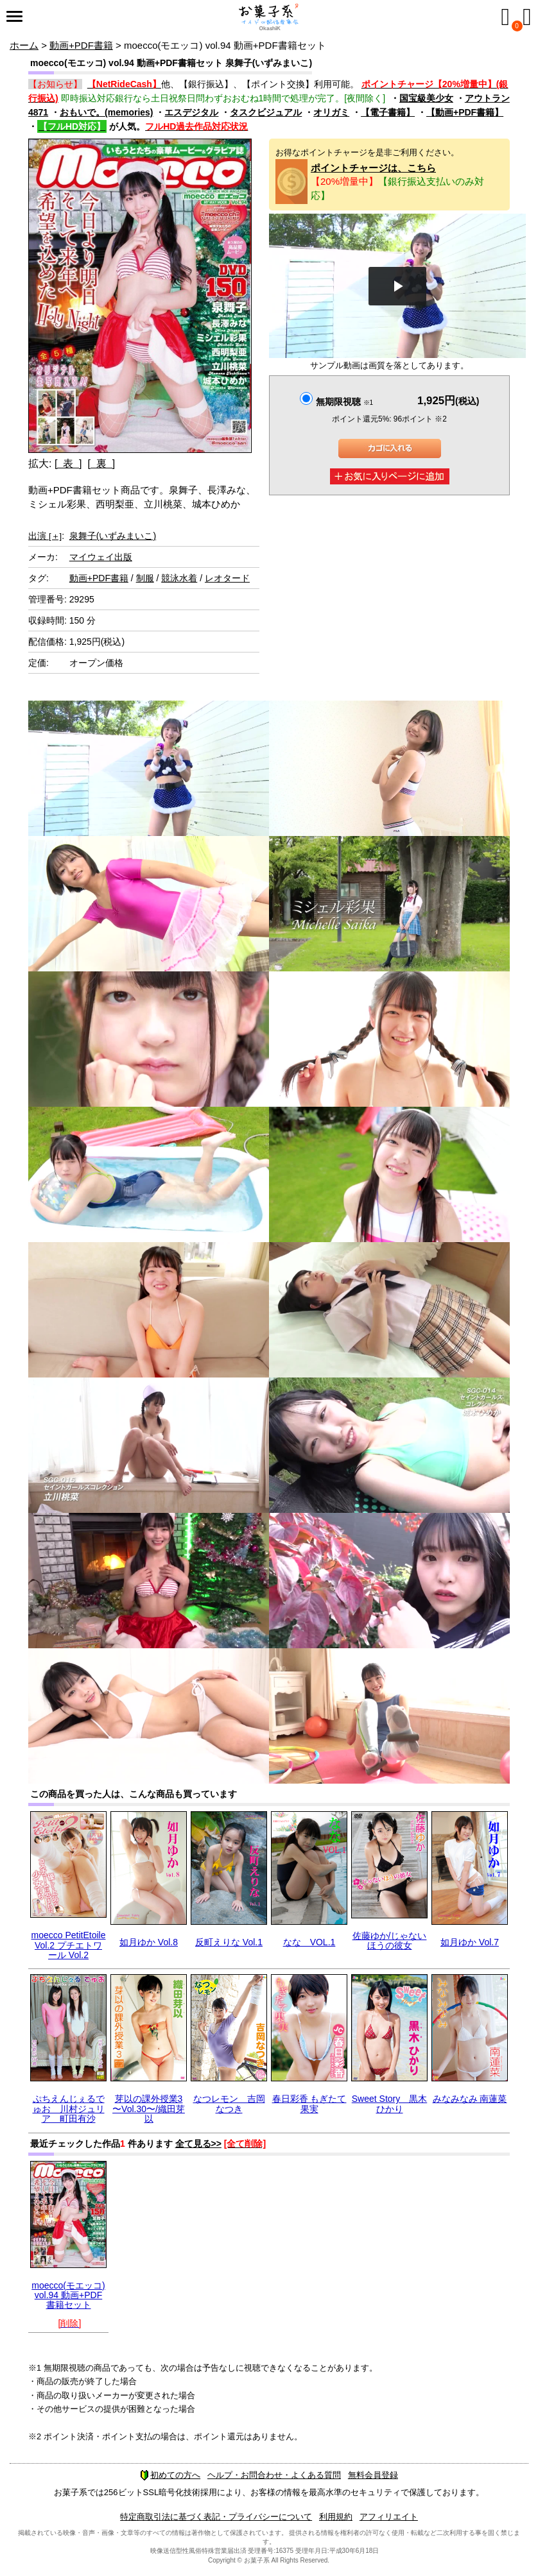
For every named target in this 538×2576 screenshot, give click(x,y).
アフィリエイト (389, 2516)
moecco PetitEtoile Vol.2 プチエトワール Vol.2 (68, 1945)
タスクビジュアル (266, 112)
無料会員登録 (373, 2475)
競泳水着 (179, 578)
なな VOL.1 (309, 1942)
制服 (145, 578)
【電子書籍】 (388, 112)
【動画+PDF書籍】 (464, 112)
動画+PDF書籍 (81, 45)
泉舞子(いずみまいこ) (112, 536)
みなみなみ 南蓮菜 (470, 2099)
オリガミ (331, 112)
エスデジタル (191, 112)
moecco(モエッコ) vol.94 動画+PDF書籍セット (68, 2295)
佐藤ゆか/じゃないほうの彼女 (389, 1940)
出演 (45, 536)
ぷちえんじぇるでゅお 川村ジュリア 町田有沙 (69, 2109)
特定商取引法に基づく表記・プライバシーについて (216, 2516)
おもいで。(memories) (106, 112)
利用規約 (335, 2516)
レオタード (227, 578)
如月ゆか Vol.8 (148, 1942)
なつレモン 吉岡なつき (229, 2103)
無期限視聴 (344, 402)
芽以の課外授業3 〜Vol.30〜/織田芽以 (148, 2109)
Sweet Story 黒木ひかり (389, 2103)
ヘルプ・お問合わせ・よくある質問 (274, 2475)
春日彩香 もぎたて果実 (309, 2103)
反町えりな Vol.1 (229, 1942)
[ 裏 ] (101, 463)
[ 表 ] (68, 463)
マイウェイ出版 (100, 557)
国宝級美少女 (426, 98)
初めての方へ (170, 2475)
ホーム (24, 45)
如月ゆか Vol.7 (469, 1942)
